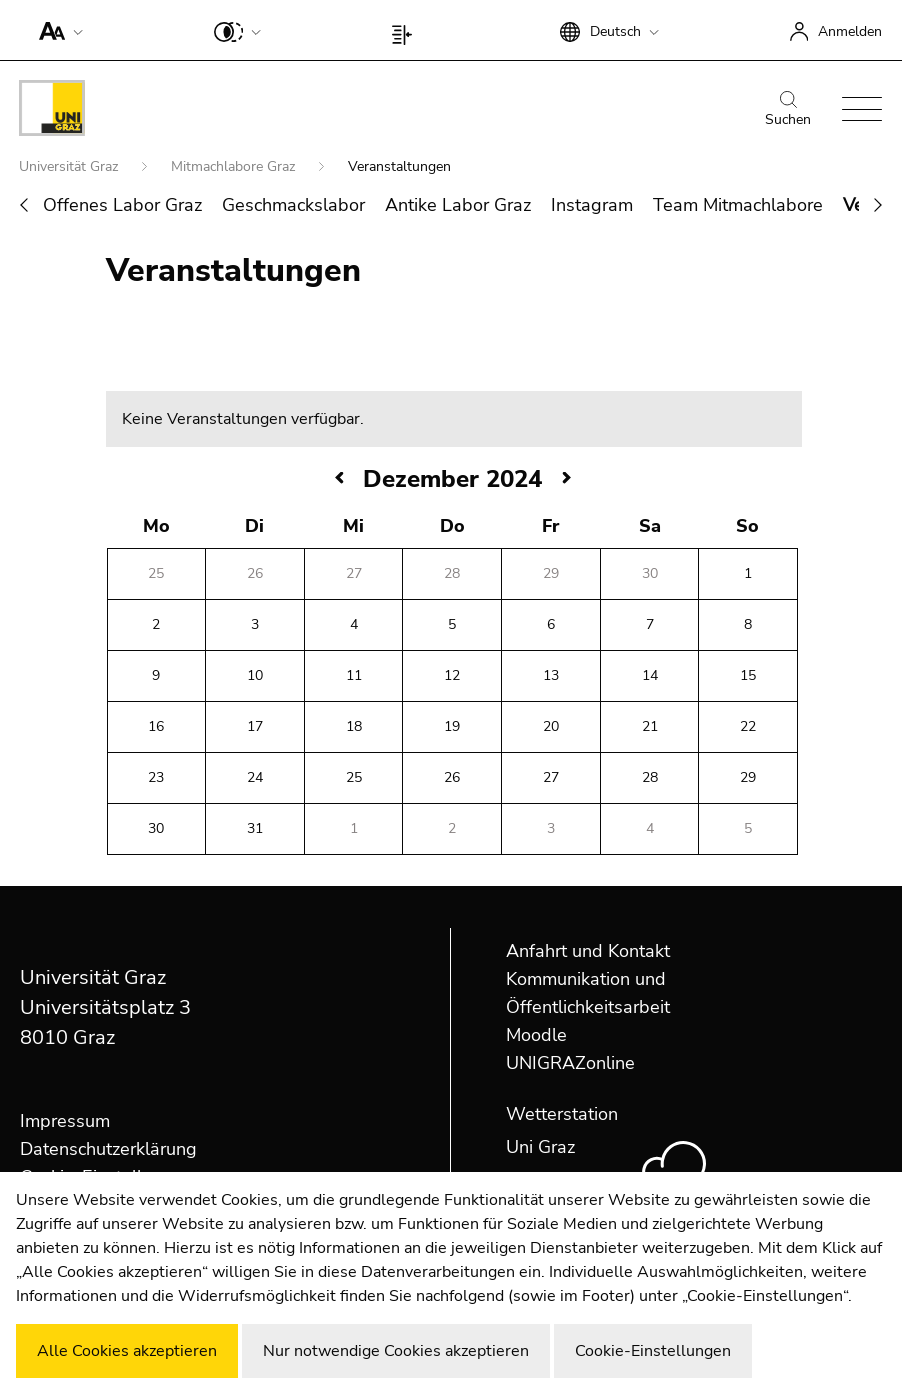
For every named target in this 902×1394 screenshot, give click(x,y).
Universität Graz (70, 166)
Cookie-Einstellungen (653, 1351)
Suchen (788, 110)
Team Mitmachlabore (738, 205)
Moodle (536, 1035)
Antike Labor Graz (458, 205)
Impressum (65, 1121)
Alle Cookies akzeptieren (127, 1351)
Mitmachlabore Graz (235, 166)
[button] (56, 30)
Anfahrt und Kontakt (588, 951)
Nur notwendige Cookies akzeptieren (396, 1351)
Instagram (592, 205)
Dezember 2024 (452, 479)
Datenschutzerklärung (108, 1149)
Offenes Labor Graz (122, 205)
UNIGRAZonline (570, 1063)
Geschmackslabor (293, 205)
